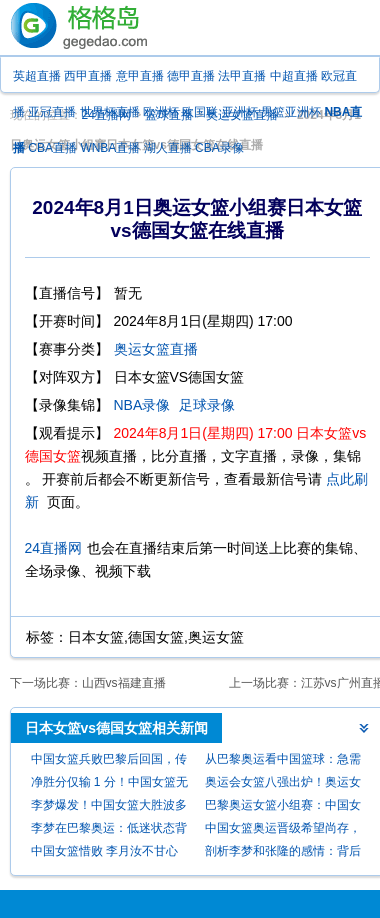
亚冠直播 (52, 112)
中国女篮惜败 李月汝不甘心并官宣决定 (104, 853)
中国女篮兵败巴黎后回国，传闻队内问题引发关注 (109, 761)
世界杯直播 (110, 112)
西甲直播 (88, 76)
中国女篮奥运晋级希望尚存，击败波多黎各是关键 (283, 830)
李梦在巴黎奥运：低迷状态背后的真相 (109, 830)
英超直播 (37, 76)
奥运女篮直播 (156, 349)
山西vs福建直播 (124, 683)
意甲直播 (140, 76)
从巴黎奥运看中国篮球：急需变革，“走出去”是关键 (283, 761)
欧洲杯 (161, 112)
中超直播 (294, 76)
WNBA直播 (110, 148)
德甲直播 (191, 76)
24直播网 (54, 548)
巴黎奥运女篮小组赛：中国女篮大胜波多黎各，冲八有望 (283, 807)
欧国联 (200, 112)
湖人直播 (168, 148)
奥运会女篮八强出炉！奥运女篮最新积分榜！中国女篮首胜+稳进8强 (283, 784)
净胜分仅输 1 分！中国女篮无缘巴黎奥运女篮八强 (109, 784)
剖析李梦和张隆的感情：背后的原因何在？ (283, 853)
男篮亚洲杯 (291, 112)
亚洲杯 (240, 112)
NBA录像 (142, 405)
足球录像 (207, 405)
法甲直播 (242, 76)
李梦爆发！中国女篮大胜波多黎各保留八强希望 (109, 807)
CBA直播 (52, 148)
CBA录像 (219, 148)
